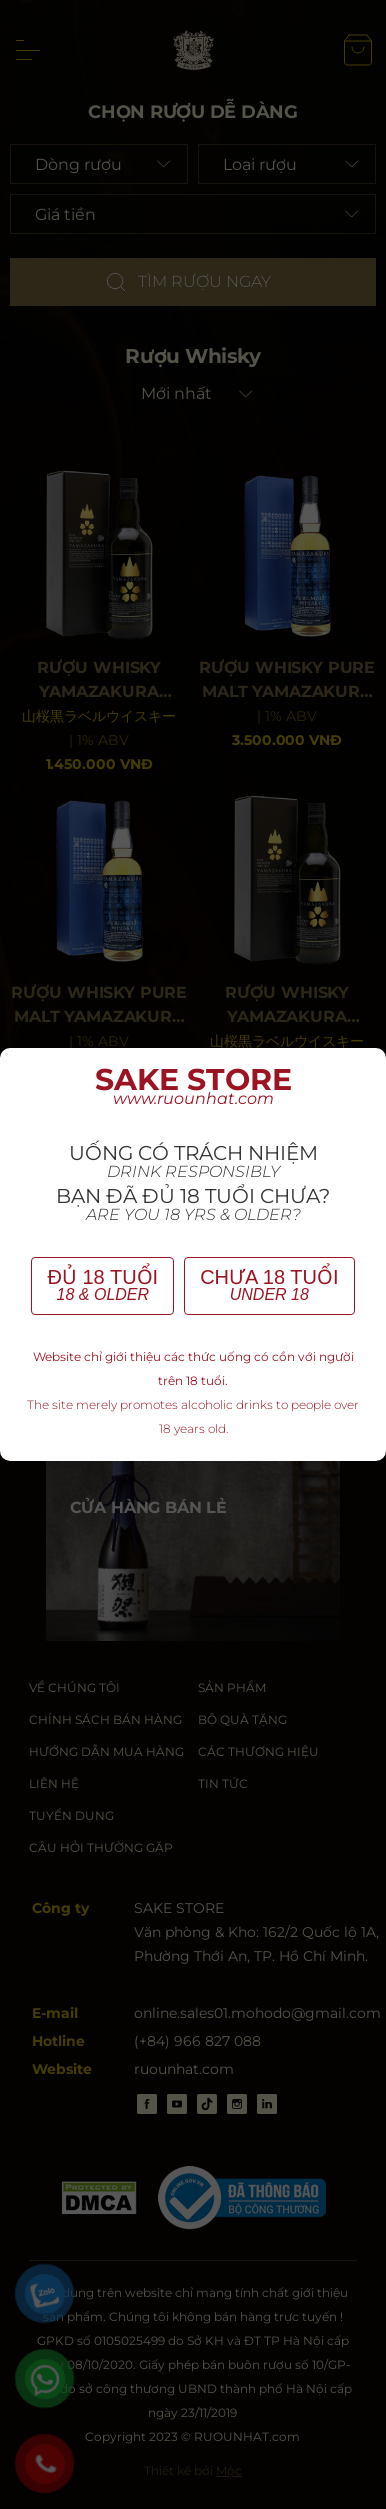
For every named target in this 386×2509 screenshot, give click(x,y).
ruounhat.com (184, 2069)
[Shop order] (193, 394)
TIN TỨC (223, 1783)
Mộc (229, 2470)
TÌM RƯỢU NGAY (187, 282)
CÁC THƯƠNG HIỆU (258, 1751)
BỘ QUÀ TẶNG (242, 1719)
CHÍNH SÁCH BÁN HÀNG (105, 1719)
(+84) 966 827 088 (197, 2041)
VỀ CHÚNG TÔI (74, 1687)
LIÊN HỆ (54, 1783)
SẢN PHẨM (232, 1687)
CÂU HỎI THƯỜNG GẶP (101, 1847)
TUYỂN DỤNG (71, 1815)
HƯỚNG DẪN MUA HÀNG (106, 1751)
